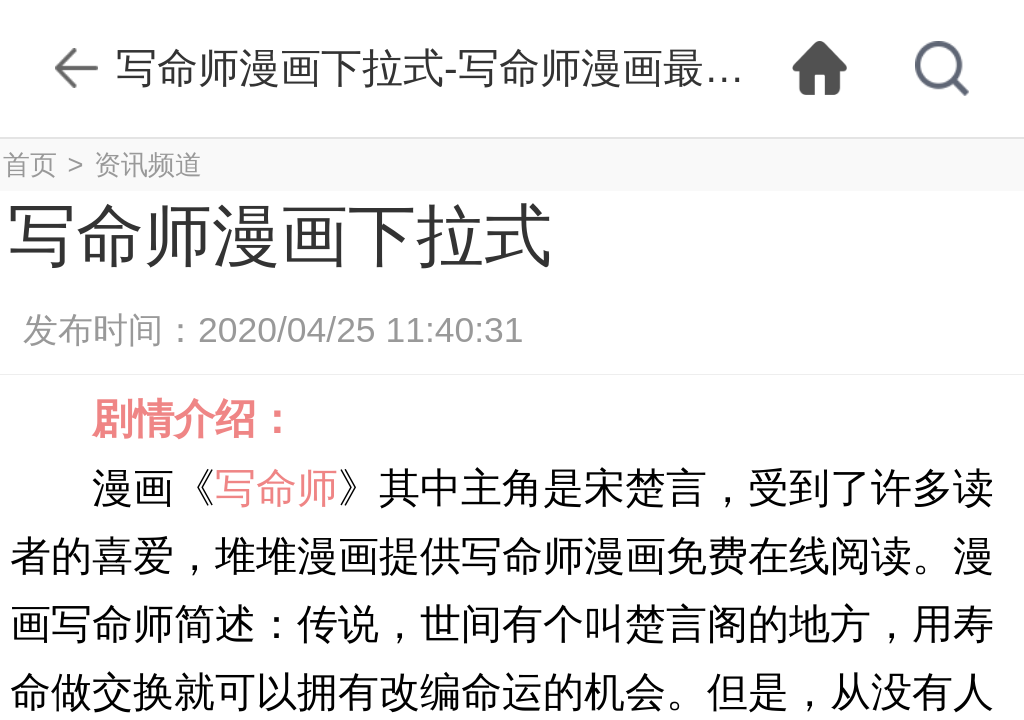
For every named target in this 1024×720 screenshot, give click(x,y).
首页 (30, 164)
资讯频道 (148, 164)
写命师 (276, 488)
